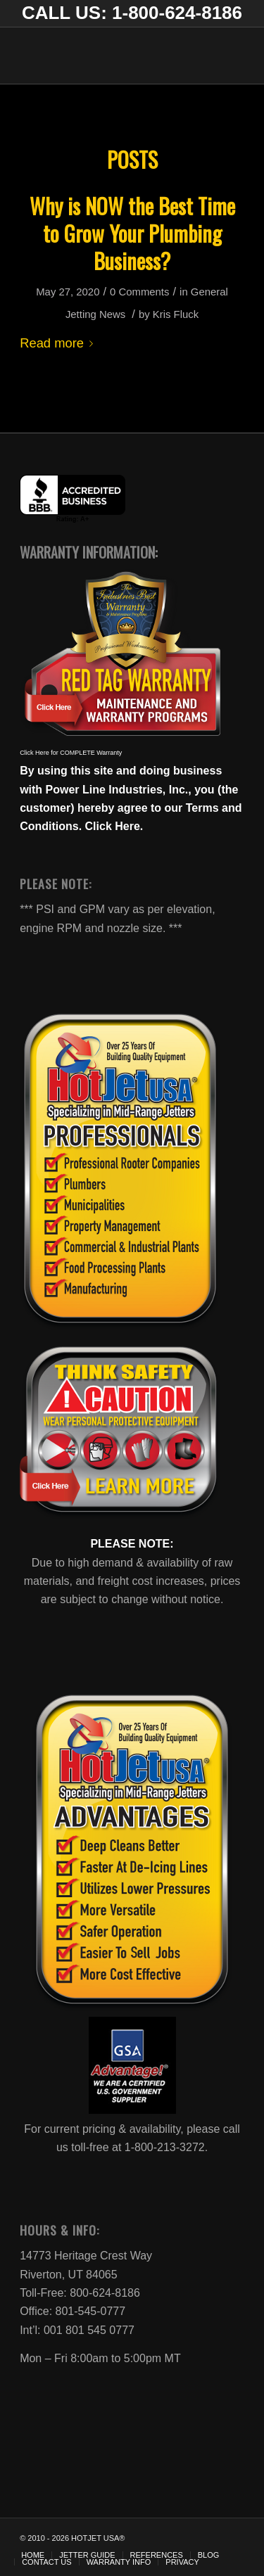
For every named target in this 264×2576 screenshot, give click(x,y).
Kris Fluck (176, 314)
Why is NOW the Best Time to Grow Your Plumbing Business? (132, 233)
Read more (59, 343)
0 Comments (139, 292)
